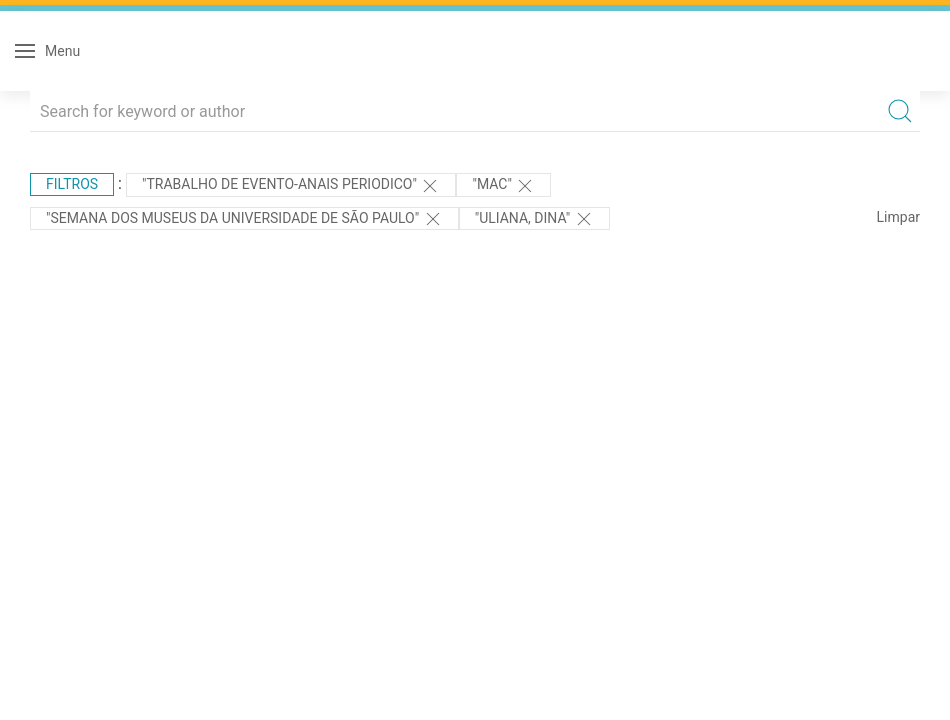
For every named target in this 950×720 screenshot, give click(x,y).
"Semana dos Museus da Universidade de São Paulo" (244, 219)
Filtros (72, 184)
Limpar (898, 217)
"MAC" (503, 186)
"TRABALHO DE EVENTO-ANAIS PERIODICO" (291, 186)
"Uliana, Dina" (534, 219)
